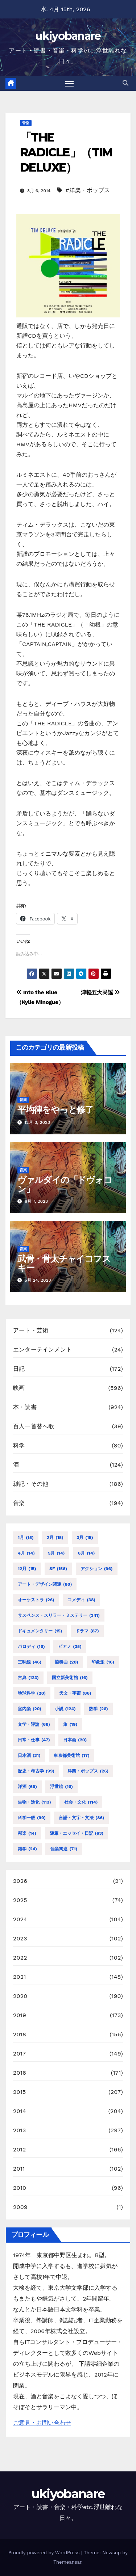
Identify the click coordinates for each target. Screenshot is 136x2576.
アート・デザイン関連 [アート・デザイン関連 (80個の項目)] (45, 1584)
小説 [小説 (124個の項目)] (65, 1708)
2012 (19, 2149)
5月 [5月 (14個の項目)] (56, 1553)
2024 (20, 1919)
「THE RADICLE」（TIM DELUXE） (66, 152)
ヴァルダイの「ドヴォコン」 (64, 1184)
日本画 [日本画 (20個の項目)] (75, 1740)
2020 (20, 1996)
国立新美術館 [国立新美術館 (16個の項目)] (70, 1677)
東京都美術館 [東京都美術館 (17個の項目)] (72, 1755)
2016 (19, 2072)
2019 (19, 2015)
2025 (20, 1900)
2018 (19, 2034)
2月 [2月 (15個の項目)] (55, 1537)
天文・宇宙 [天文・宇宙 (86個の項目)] (75, 1693)
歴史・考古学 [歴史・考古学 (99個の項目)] (36, 1771)
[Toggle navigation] (70, 84)
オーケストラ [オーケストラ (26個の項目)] (36, 1599)
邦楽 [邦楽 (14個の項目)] (27, 1833)
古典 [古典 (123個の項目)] (28, 1677)
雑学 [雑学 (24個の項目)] (27, 1848)
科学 (19, 1445)
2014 (19, 2111)
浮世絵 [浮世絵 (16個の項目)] (61, 1786)
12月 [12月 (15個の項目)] (27, 1568)
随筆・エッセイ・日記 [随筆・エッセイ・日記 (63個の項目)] (77, 1833)
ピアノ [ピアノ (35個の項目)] (69, 1646)
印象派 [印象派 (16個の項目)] (102, 1662)
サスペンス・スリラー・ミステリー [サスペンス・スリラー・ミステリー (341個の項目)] (59, 1615)
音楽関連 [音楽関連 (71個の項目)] (63, 1848)
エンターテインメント (42, 1349)
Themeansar (67, 2562)
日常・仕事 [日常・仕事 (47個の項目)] (34, 1740)
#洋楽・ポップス (88, 190)
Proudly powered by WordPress (44, 2552)
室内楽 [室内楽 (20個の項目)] (29, 1708)
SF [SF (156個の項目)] (58, 1568)
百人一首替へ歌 (33, 1426)
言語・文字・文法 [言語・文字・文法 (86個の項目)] (81, 1817)
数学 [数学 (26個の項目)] (98, 1708)
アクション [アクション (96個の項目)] (97, 1568)
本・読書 (25, 1407)
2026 (20, 1880)
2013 (19, 2130)
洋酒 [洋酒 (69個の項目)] (27, 1786)
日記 (19, 1368)
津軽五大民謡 (100, 992)
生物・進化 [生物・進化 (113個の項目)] (34, 1802)
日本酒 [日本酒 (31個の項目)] (29, 1755)
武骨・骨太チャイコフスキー (64, 1263)
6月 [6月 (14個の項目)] (86, 1553)
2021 (19, 1976)
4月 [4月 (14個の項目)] (26, 1553)
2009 (20, 2207)
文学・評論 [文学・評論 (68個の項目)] (34, 1724)
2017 (19, 2053)
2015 (19, 2091)
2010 (19, 2187)
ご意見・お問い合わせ (42, 2422)
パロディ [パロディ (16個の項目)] (31, 1646)
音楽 (25, 123)
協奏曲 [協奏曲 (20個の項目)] (66, 1662)
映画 (19, 1387)
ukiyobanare (67, 36)
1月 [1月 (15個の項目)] (26, 1537)
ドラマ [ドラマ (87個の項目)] (87, 1631)
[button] (125, 83)
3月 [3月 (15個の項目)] (85, 1537)
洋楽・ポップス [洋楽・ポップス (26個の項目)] (87, 1771)
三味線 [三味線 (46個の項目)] (29, 1662)
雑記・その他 (30, 1483)
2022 (20, 1957)
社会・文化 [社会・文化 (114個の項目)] (81, 1802)
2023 (20, 1938)
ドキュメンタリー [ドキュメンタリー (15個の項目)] (40, 1631)
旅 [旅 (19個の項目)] (70, 1724)
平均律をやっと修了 (55, 1109)
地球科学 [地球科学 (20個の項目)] (32, 1693)
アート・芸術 (30, 1330)
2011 (19, 2168)
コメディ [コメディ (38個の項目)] (81, 1599)
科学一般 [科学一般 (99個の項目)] (32, 1817)
